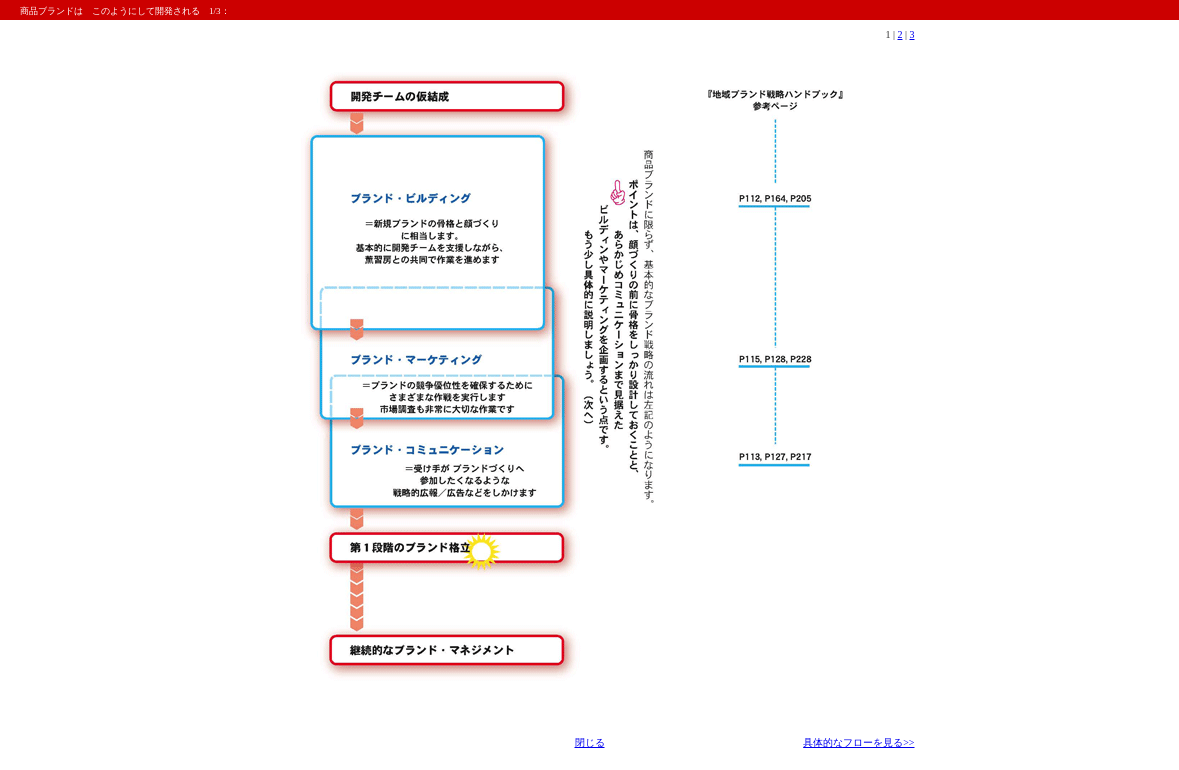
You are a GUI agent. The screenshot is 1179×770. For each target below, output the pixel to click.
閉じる (590, 742)
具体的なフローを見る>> (858, 742)
